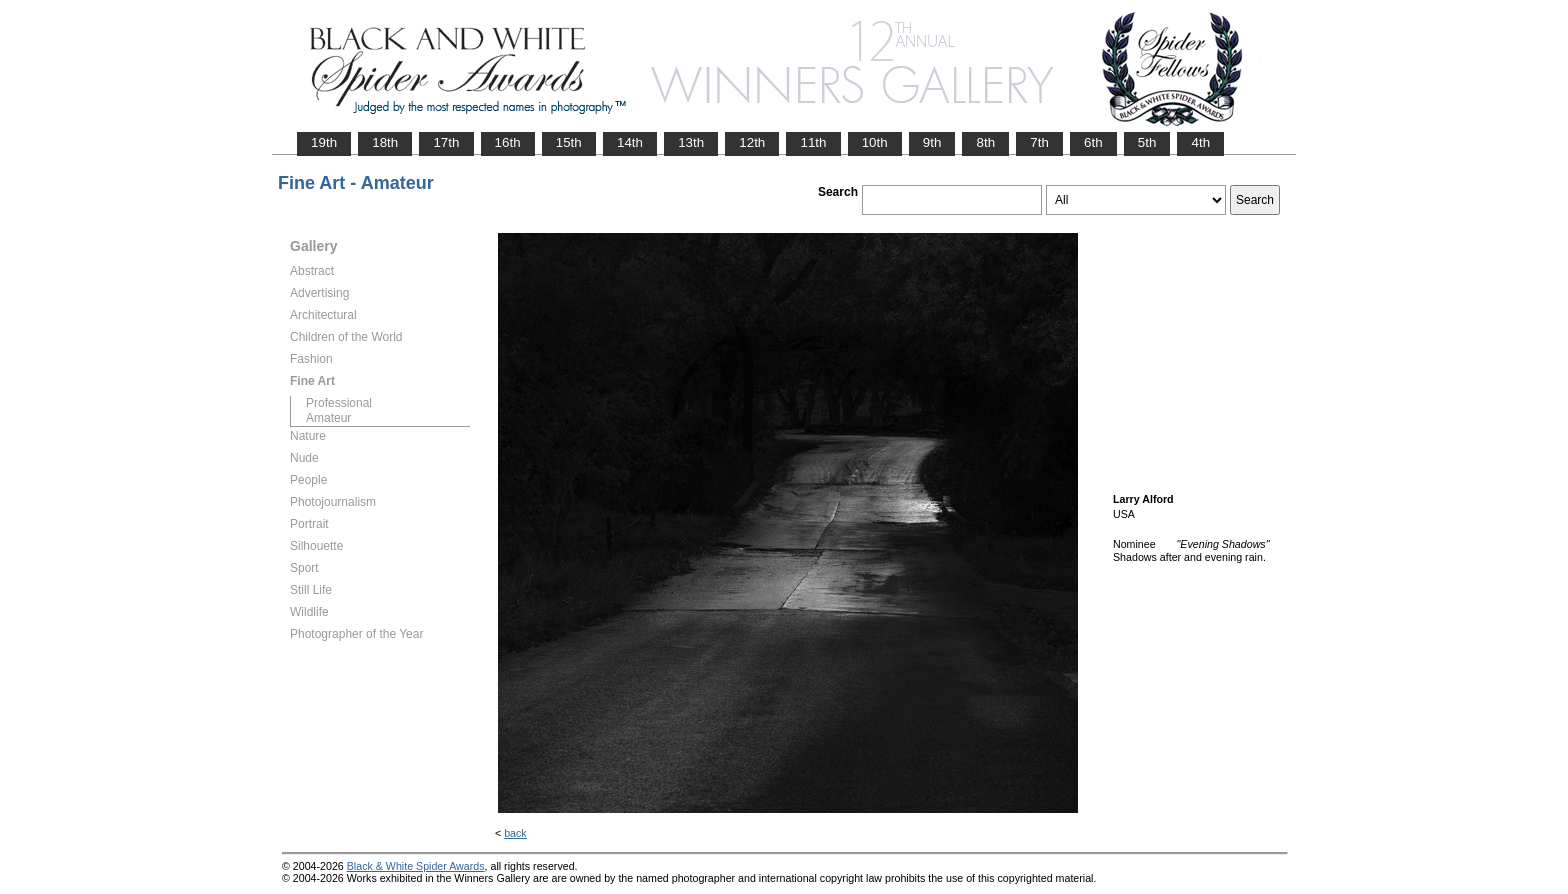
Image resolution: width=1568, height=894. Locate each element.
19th (324, 142)
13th (691, 142)
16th (508, 142)
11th (813, 142)
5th (1147, 142)
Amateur (328, 418)
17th (446, 142)
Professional (339, 403)
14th (630, 142)
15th (569, 142)
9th (932, 142)
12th (752, 142)
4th (1200, 142)
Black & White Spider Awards (416, 866)
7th (1039, 142)
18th (385, 142)
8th (985, 142)
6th (1093, 142)
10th (875, 142)
